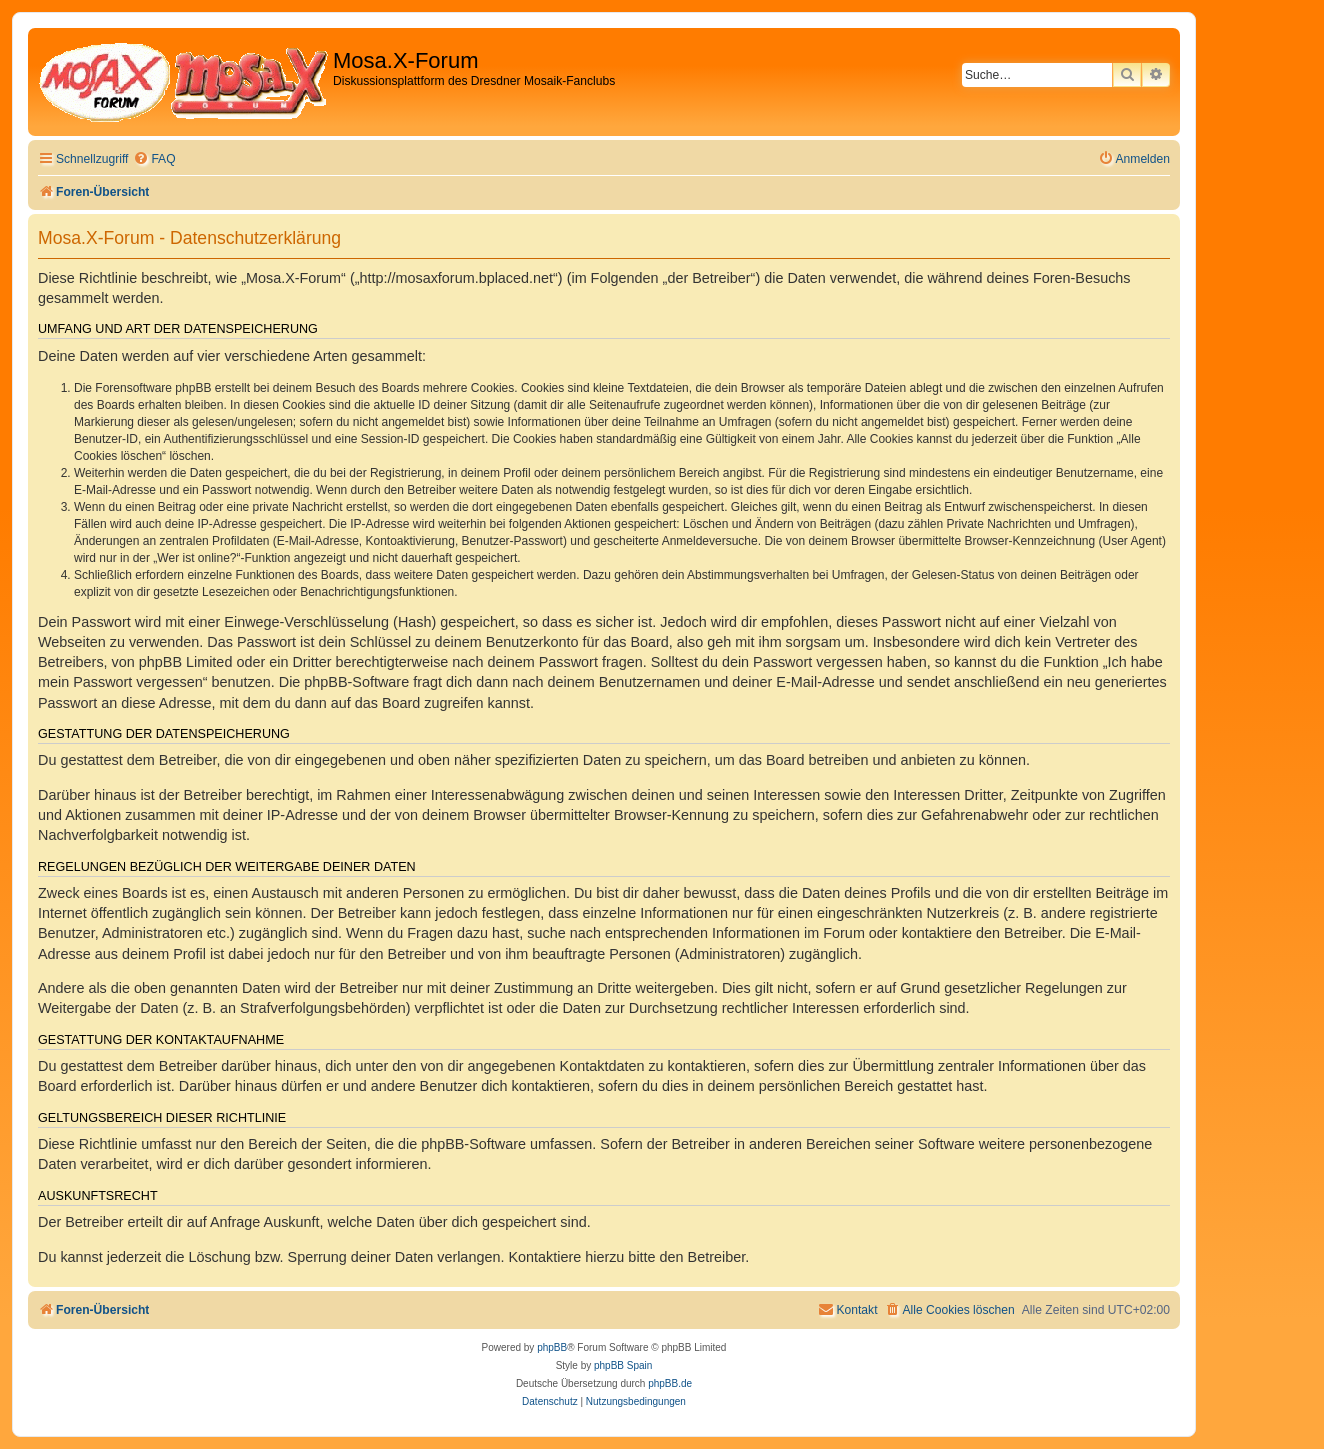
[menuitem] (154, 159)
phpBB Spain (623, 1365)
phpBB (552, 1347)
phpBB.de (670, 1383)
